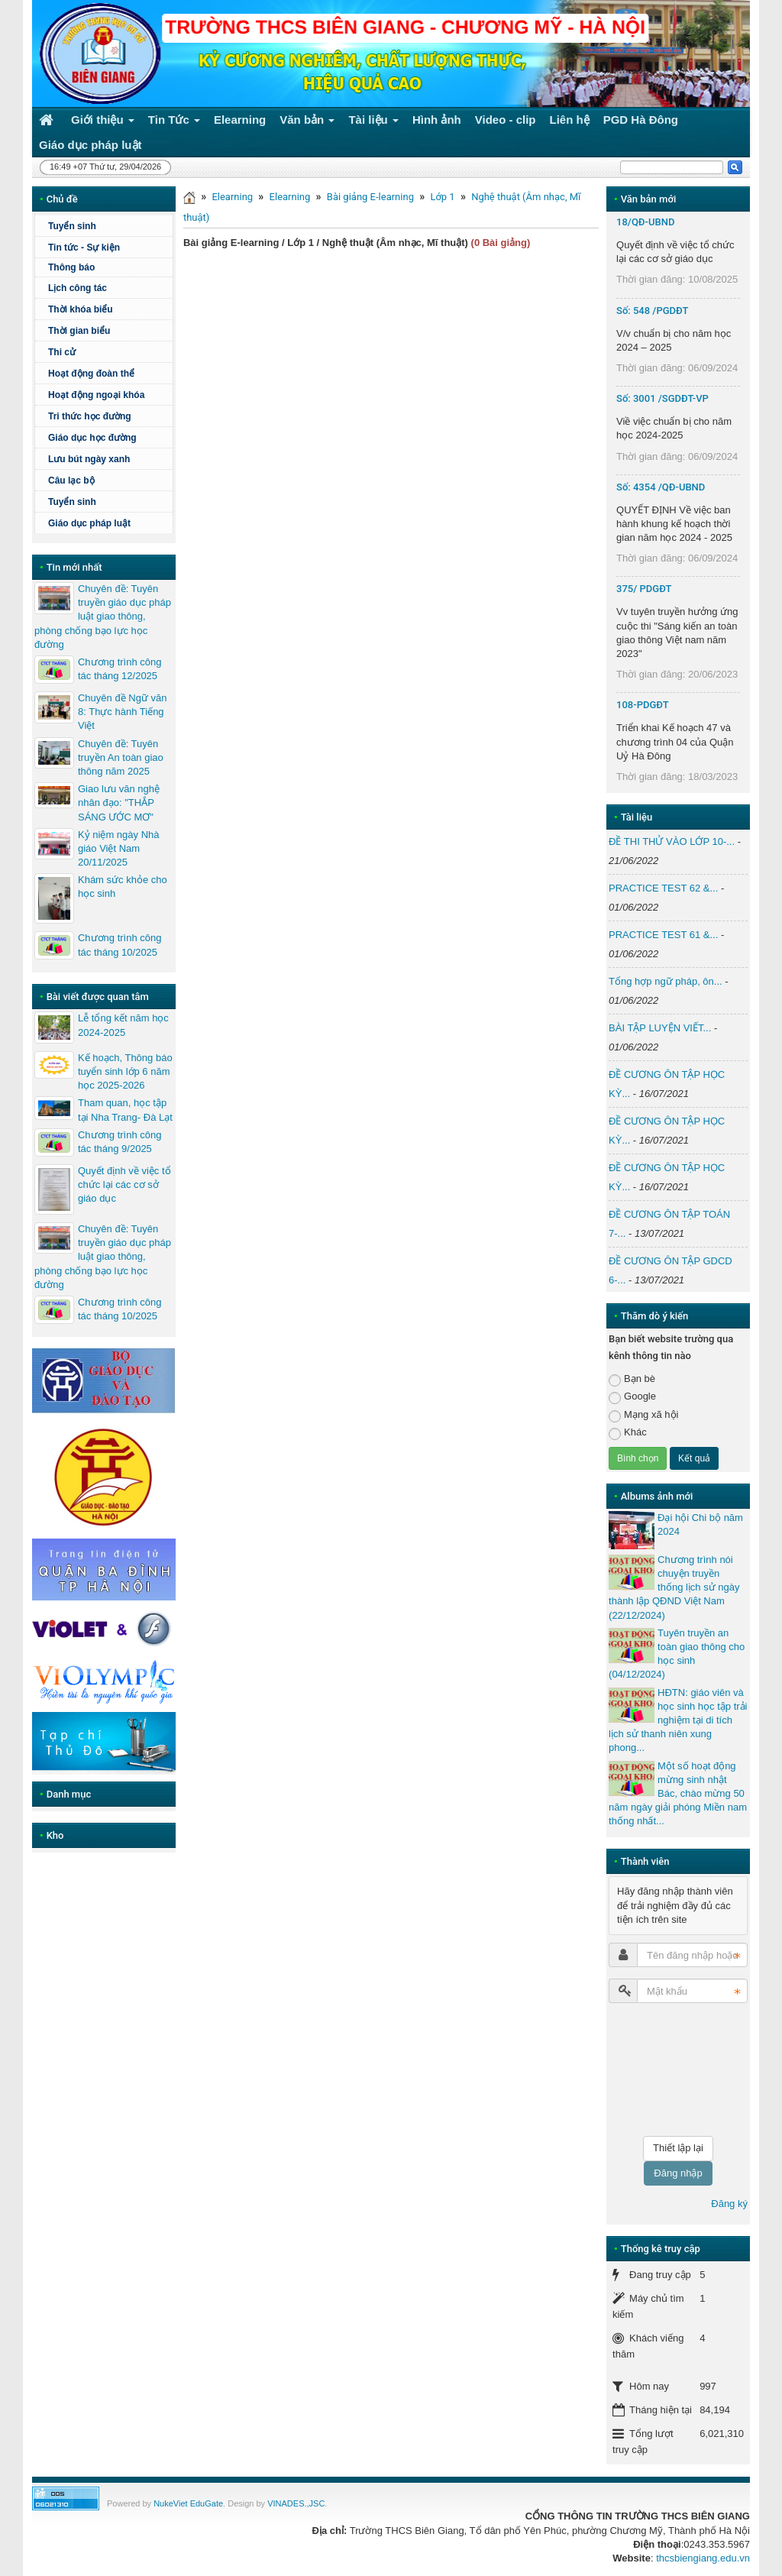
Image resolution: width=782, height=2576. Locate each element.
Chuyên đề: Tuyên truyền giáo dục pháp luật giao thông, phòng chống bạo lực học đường (102, 616)
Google (632, 1396)
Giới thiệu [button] (102, 122)
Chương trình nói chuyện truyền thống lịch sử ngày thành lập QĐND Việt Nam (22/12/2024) (674, 1587)
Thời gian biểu (79, 330)
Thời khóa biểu (80, 309)
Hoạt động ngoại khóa (96, 395)
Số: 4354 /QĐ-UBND (660, 487)
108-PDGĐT (642, 704)
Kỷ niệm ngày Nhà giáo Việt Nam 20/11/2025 (119, 848)
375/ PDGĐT (643, 588)
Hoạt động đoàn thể (91, 373)
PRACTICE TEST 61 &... (663, 934)
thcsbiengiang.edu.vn (703, 2558)
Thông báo (71, 267)
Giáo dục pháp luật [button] (90, 144)
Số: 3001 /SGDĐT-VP (662, 398)
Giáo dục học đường (92, 437)
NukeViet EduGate (188, 2503)
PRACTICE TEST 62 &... (663, 888)
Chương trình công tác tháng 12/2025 (120, 668)
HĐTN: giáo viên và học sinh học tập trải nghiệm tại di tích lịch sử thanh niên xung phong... (678, 1720)
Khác (628, 1432)
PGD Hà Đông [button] (640, 119)
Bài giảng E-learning (370, 196)
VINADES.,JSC (296, 2503)
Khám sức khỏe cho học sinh (122, 886)
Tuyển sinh (72, 226)
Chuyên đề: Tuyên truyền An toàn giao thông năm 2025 (120, 757)
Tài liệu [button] (373, 122)
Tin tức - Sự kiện (84, 247)
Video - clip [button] (505, 119)
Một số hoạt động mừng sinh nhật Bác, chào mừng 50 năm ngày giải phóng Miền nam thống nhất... (678, 1793)
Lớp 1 (442, 196)
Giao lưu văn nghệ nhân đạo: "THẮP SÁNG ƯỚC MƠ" (119, 802)
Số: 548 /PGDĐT (652, 310)
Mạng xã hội (643, 1415)
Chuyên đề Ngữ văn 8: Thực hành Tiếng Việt (122, 711)
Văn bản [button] (307, 122)
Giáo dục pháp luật (89, 523)
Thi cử (62, 352)
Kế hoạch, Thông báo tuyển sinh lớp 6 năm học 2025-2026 (125, 1071)
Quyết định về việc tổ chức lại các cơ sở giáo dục (124, 1184)
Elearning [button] (240, 119)
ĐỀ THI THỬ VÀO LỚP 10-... (672, 841)
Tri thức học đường (89, 416)
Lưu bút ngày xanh (89, 459)
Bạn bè (632, 1379)
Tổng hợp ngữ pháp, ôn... (665, 981)
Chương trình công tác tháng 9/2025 (120, 1141)
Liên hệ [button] (570, 119)
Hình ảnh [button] (436, 119)
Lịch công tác (77, 288)
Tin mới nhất (74, 567)
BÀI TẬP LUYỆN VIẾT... (660, 1028)
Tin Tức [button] (174, 122)
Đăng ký (729, 2203)
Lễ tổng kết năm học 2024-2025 (123, 1024)
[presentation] (671, 2070)
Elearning (232, 196)
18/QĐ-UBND (645, 222)
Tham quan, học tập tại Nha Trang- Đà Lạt (125, 1109)
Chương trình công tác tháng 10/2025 (120, 944)
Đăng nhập (678, 2173)
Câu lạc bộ (71, 480)
